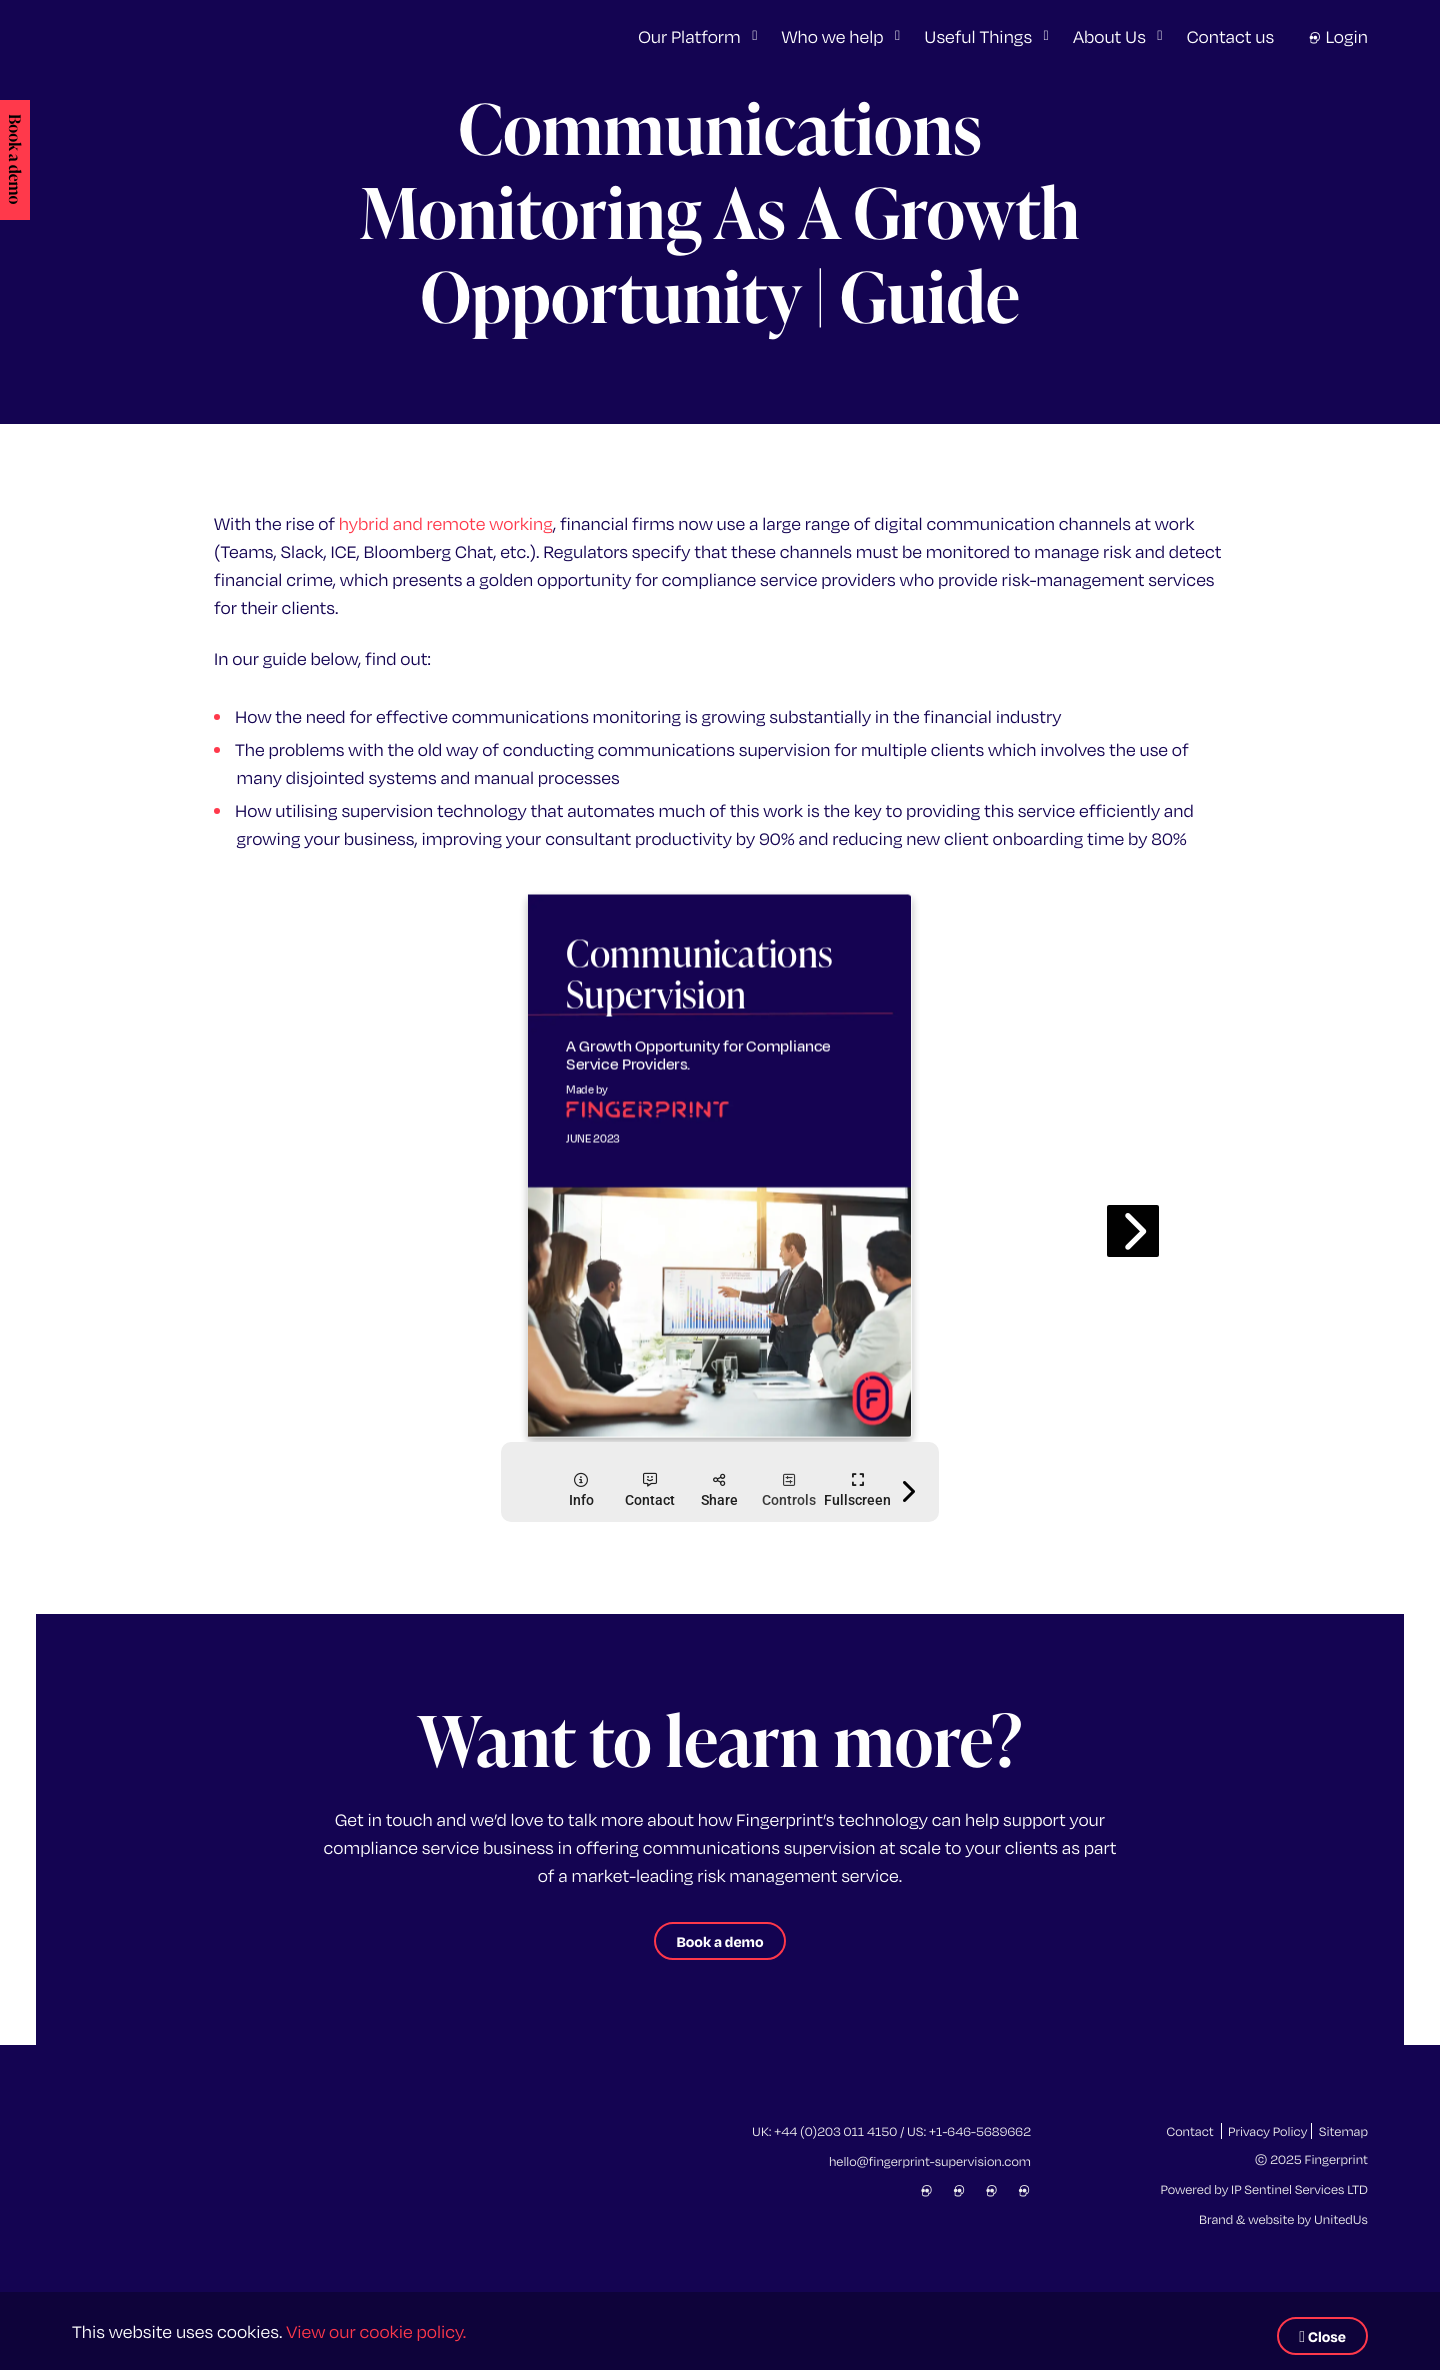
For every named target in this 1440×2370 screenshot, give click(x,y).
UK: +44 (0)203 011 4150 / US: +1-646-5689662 (891, 2131)
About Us (1109, 35)
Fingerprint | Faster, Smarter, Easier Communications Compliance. (234, 36)
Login (1338, 35)
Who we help (833, 35)
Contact (1189, 2131)
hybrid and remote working (446, 522)
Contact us (1231, 35)
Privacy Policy (1267, 2131)
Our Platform (689, 35)
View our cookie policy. (376, 2330)
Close (1322, 2336)
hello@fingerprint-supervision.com (930, 2161)
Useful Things (978, 35)
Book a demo (13, 159)
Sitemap (1343, 2131)
